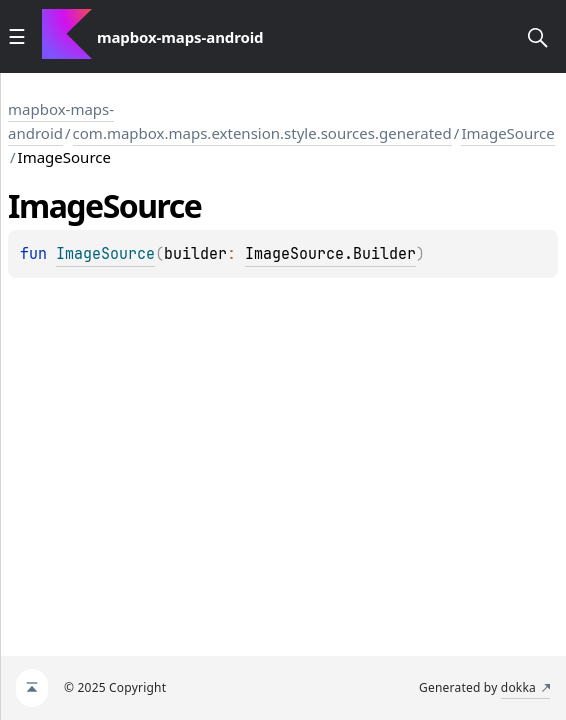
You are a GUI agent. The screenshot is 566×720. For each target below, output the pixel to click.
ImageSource (507, 133)
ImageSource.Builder (330, 254)
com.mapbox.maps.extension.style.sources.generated (262, 133)
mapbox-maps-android (61, 121)
